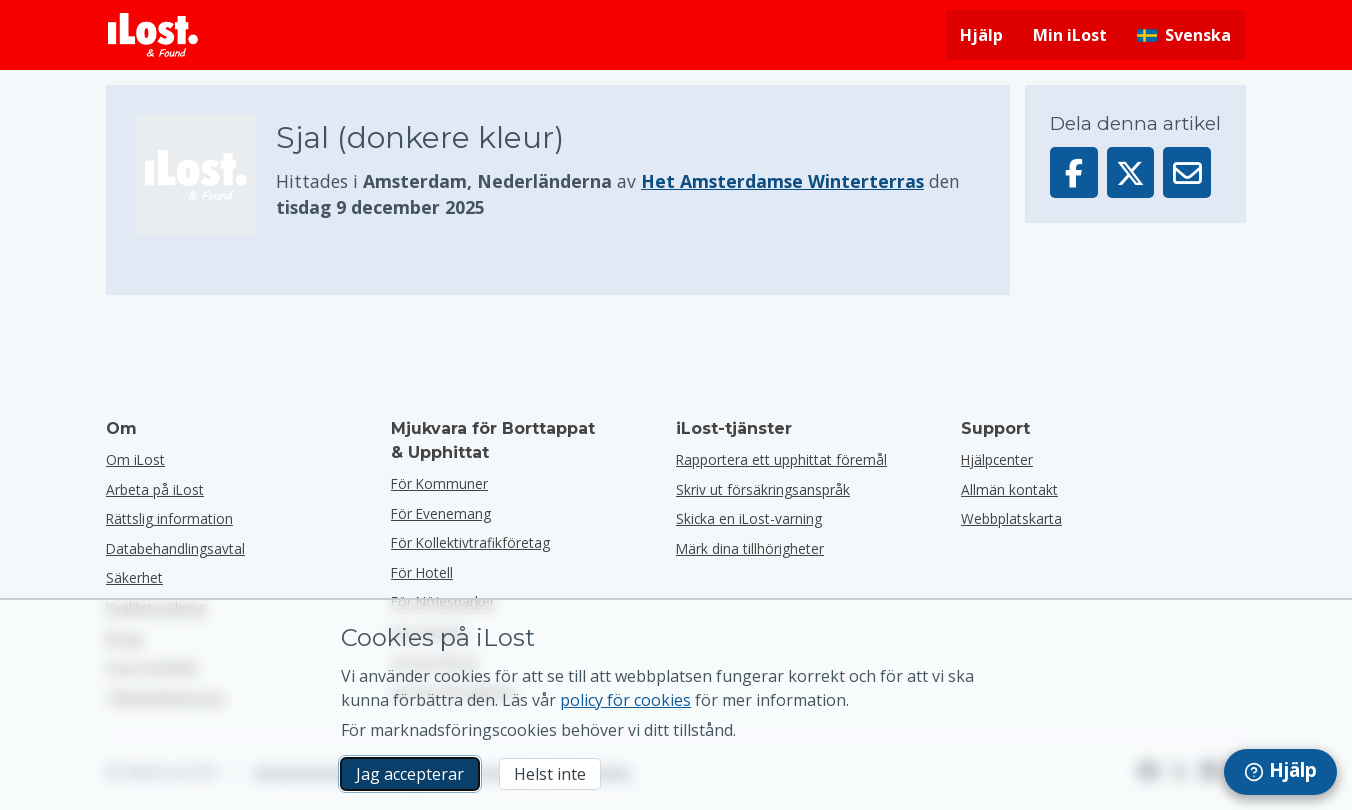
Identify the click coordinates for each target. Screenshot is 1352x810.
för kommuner (439, 483)
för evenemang (441, 513)
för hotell (422, 572)
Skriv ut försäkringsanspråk (763, 489)
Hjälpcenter (997, 459)
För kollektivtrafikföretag (470, 542)
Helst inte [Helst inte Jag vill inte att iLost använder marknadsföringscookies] (550, 774)
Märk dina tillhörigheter (750, 548)
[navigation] (1280, 772)
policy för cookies (625, 700)
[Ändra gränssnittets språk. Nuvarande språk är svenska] (1184, 35)
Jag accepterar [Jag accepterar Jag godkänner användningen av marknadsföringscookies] (410, 774)
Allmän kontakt (1009, 489)
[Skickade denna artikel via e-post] (1187, 172)
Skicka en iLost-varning (749, 518)
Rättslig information (169, 518)
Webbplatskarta (1011, 518)
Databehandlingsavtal (175, 548)
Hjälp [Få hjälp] (981, 35)
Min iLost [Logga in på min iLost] (1070, 35)
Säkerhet (134, 577)
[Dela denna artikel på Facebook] (1074, 172)
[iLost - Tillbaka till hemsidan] (153, 35)
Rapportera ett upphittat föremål (781, 459)
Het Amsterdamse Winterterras (782, 181)
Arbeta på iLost (155, 489)
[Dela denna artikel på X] (1131, 172)
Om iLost (135, 459)
